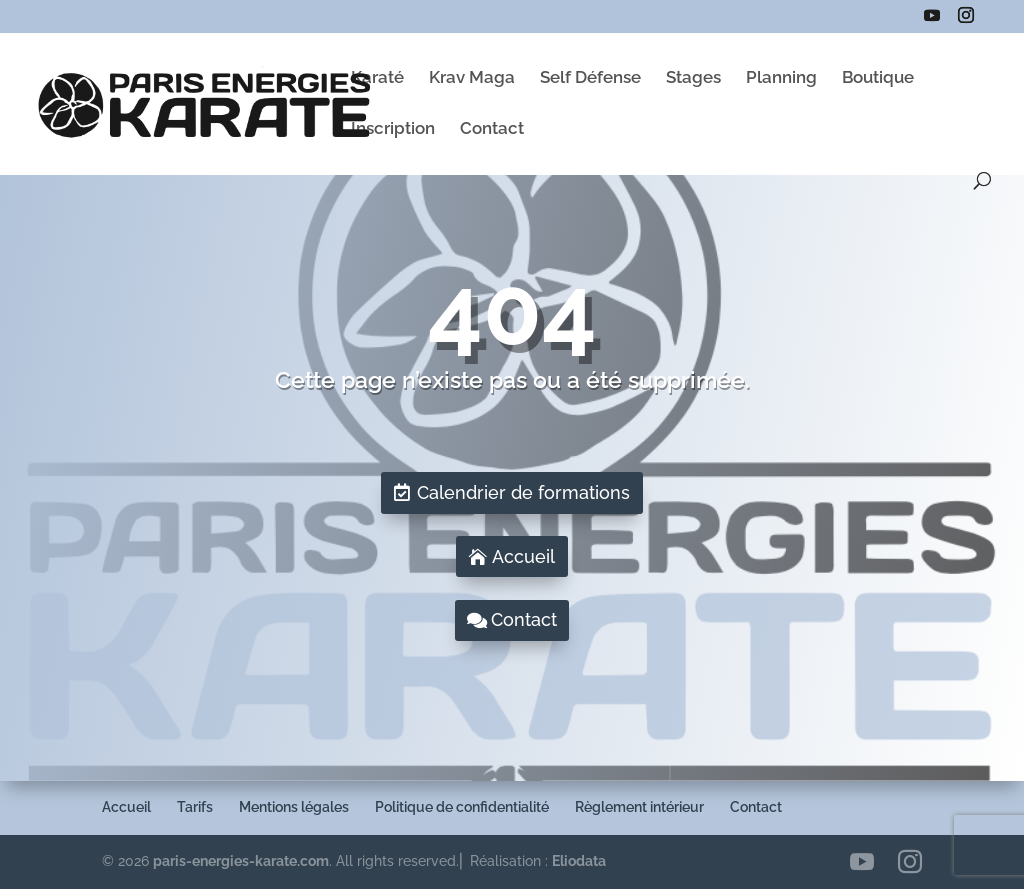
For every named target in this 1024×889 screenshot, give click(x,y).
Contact (492, 129)
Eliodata (579, 861)
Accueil (523, 556)
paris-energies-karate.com (241, 861)
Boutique (878, 78)
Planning (781, 78)
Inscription (393, 129)
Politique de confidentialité (462, 807)
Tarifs (195, 807)
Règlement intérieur (639, 807)
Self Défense (590, 78)
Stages (693, 78)
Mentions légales (294, 807)
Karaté (377, 78)
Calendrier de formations (523, 492)
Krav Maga (472, 78)
